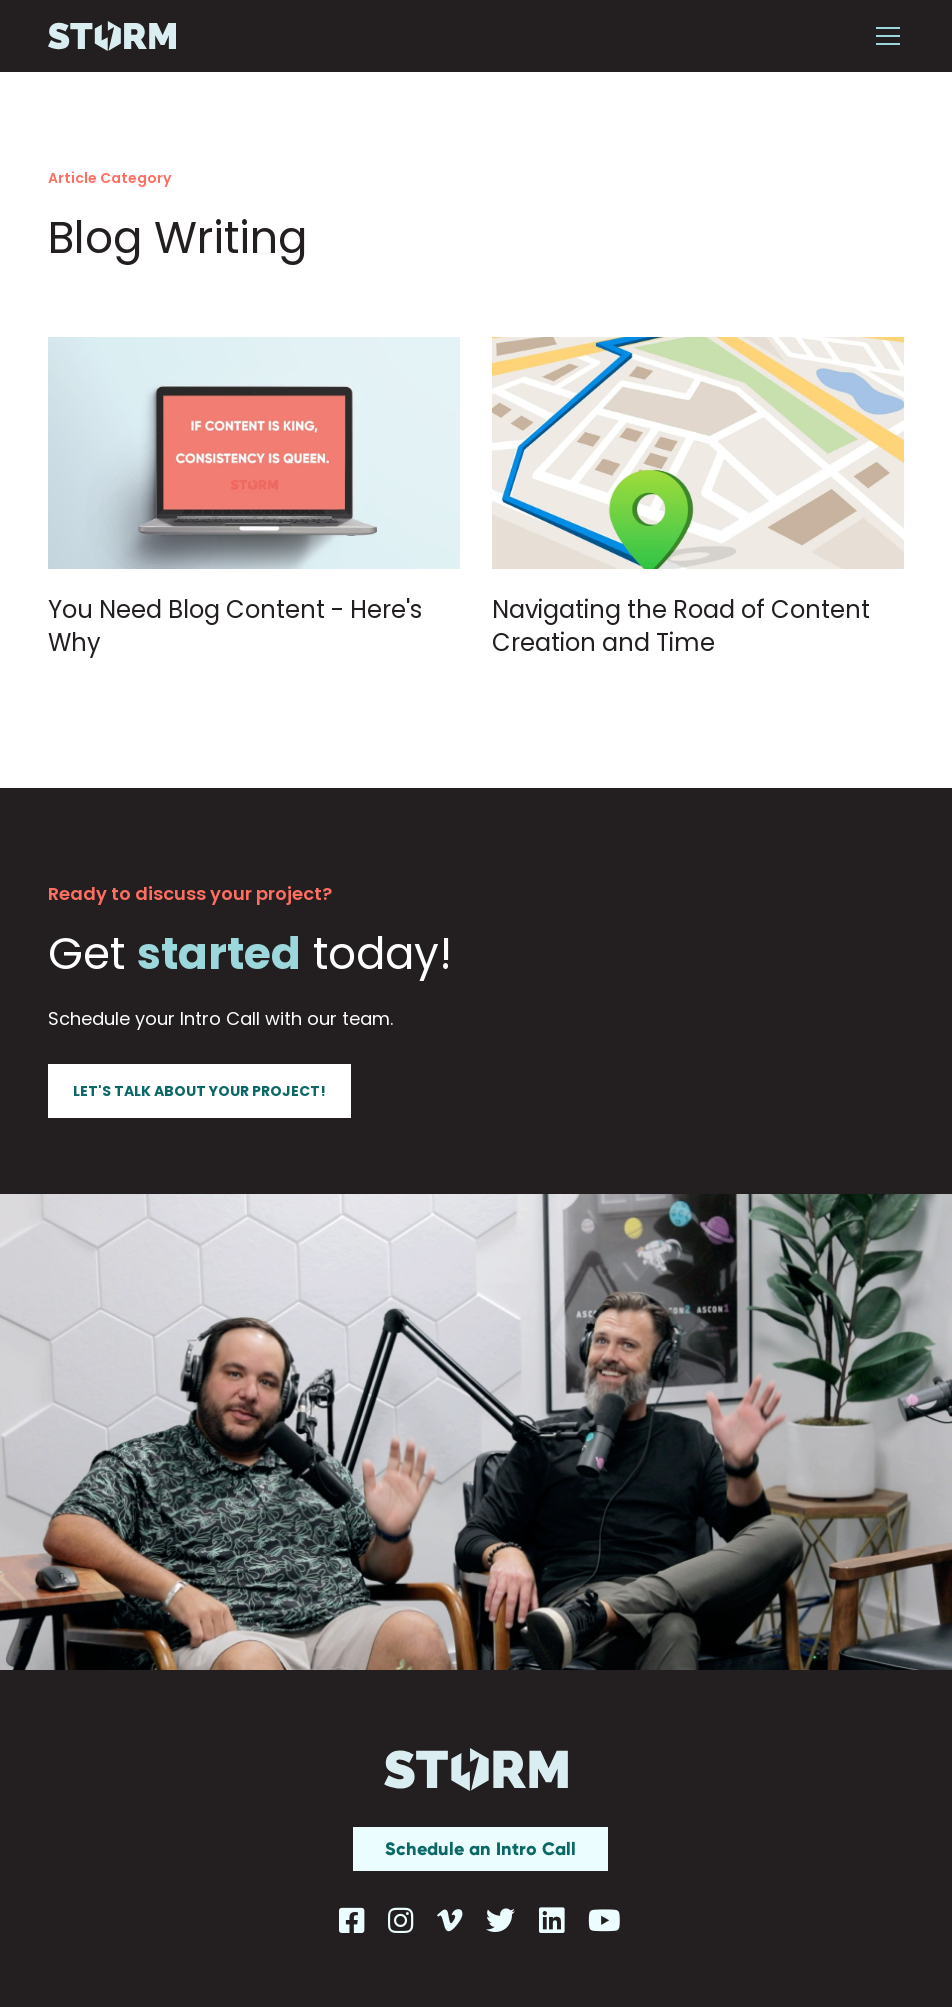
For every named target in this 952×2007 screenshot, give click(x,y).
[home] (112, 36)
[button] (884, 36)
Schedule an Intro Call (480, 1849)
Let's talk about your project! (199, 1091)
